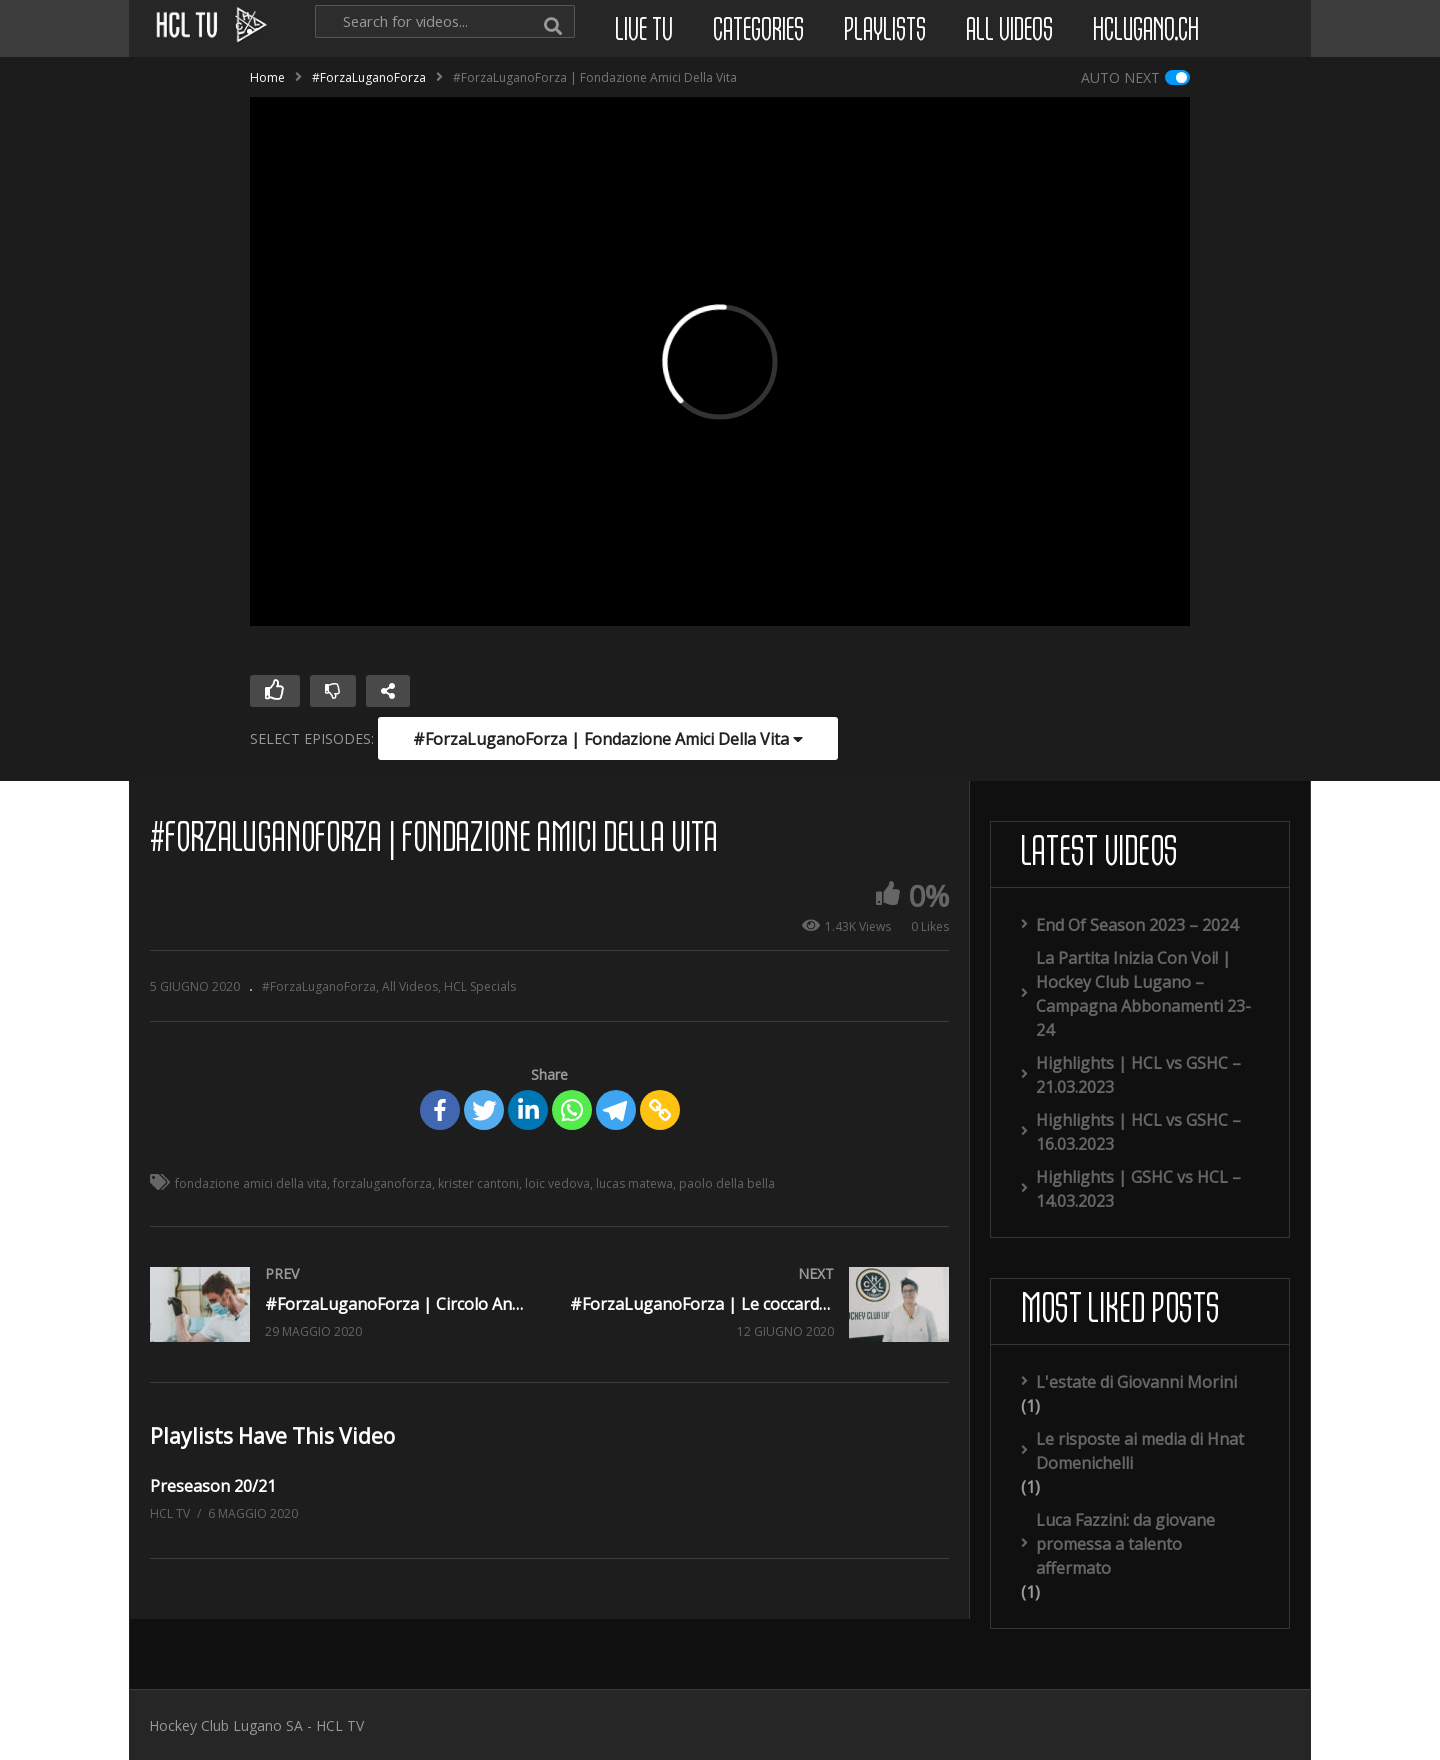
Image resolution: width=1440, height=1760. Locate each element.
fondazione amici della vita (251, 1183)
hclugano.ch (1146, 31)
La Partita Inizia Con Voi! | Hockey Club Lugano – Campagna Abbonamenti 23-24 (1143, 994)
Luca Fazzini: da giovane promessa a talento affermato (1125, 1544)
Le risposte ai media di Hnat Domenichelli (1140, 1451)
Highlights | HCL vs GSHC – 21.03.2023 (1138, 1075)
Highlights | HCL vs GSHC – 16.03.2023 (1138, 1132)
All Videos (1009, 31)
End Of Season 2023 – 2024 (1137, 925)
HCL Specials (480, 986)
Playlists (885, 31)
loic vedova (557, 1183)
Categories (758, 31)
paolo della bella (727, 1183)
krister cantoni (478, 1183)
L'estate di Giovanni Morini (1136, 1382)
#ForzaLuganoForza (369, 77)
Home (267, 77)
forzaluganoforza (382, 1183)
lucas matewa (634, 1183)
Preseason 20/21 (213, 1486)
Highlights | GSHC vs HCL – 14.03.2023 (1138, 1189)
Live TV (644, 31)
